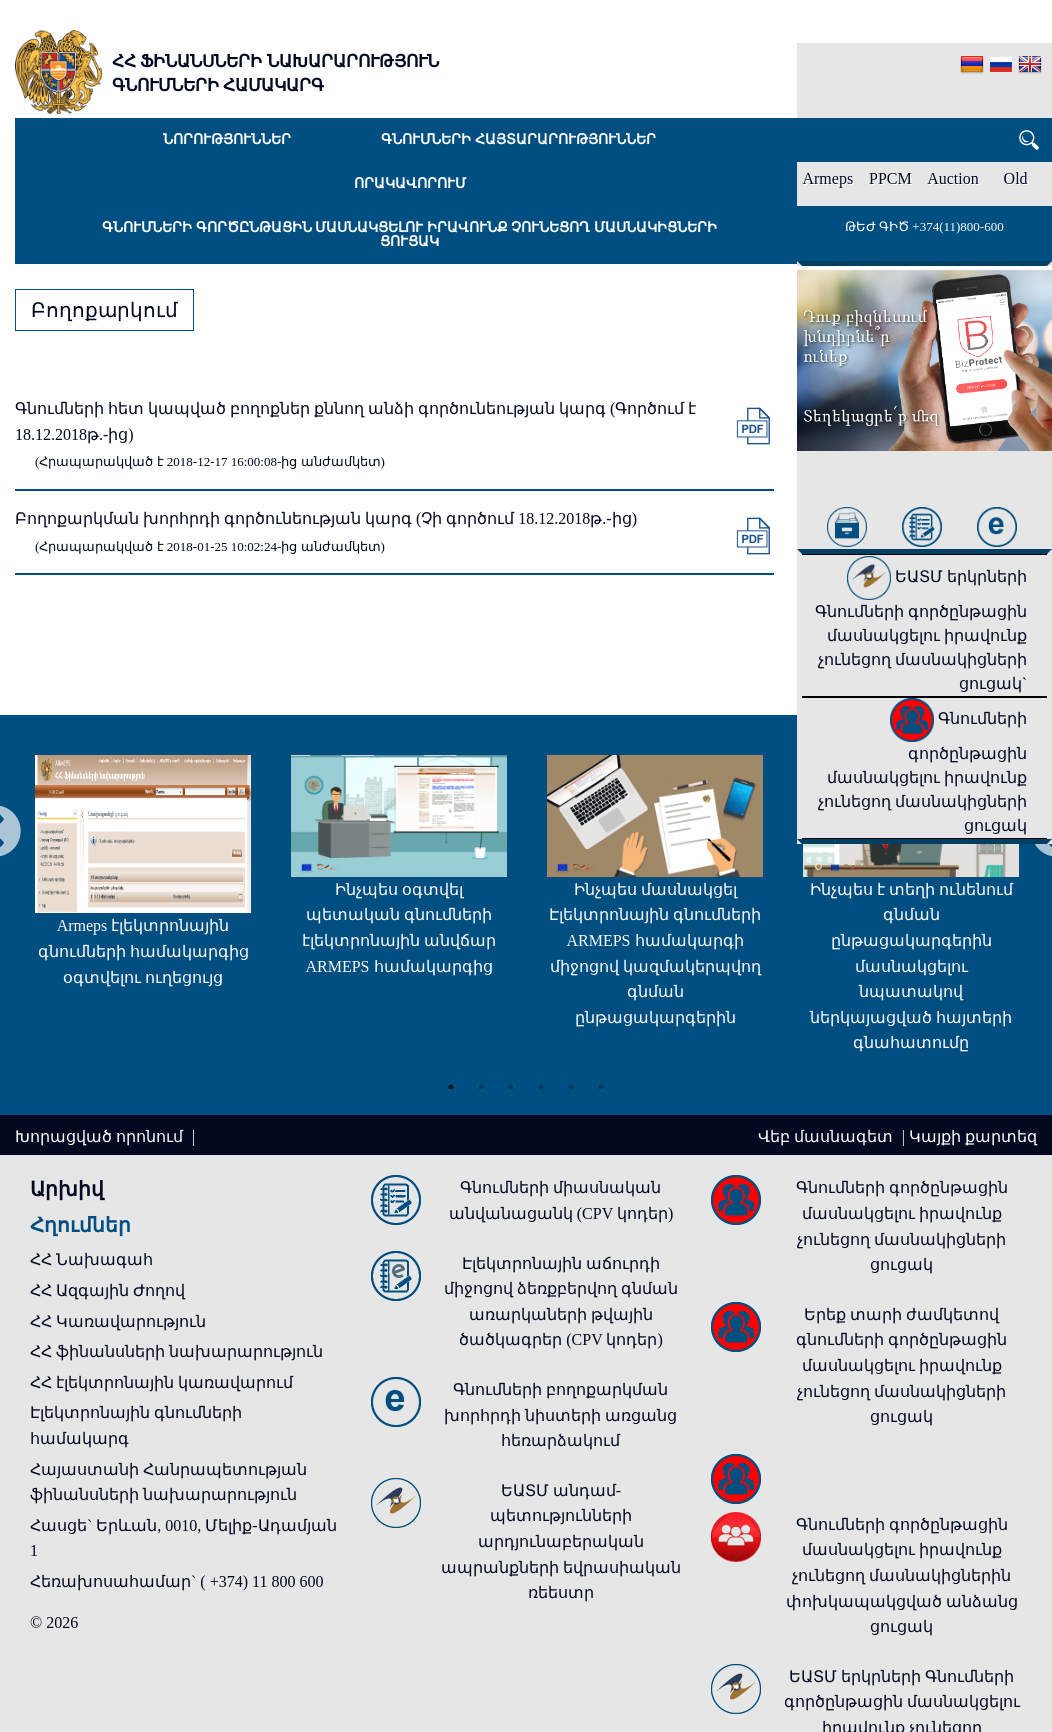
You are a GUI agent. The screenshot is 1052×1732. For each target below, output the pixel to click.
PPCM (890, 178)
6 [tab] (601, 1087)
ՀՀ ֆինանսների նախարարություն (176, 1351)
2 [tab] (481, 1087)
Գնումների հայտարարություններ (518, 139)
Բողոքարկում (104, 310)
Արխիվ (67, 1189)
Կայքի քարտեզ (973, 1136)
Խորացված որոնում (101, 1136)
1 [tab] (451, 1087)
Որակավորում (410, 183)
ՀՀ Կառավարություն (118, 1321)
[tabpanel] (143, 880)
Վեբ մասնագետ (827, 1136)
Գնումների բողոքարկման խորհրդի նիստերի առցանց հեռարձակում (560, 1415)
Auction (953, 178)
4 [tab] (541, 1087)
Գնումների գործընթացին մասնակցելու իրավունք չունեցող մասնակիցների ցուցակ (409, 234)
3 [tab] (511, 1087)
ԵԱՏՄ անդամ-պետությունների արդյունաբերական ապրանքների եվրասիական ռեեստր (561, 1541)
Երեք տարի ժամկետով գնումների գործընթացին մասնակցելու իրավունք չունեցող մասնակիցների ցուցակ (901, 1365)
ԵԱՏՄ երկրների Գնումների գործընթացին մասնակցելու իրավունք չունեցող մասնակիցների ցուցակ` (921, 630)
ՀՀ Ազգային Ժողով (107, 1290)
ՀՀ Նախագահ (91, 1259)
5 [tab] (571, 1087)
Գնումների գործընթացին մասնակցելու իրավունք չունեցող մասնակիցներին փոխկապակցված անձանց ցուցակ (902, 1575)
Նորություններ (227, 139)
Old (1016, 178)
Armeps (827, 178)
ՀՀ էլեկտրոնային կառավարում (161, 1382)
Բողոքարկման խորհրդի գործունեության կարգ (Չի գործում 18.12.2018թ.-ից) (326, 518)
